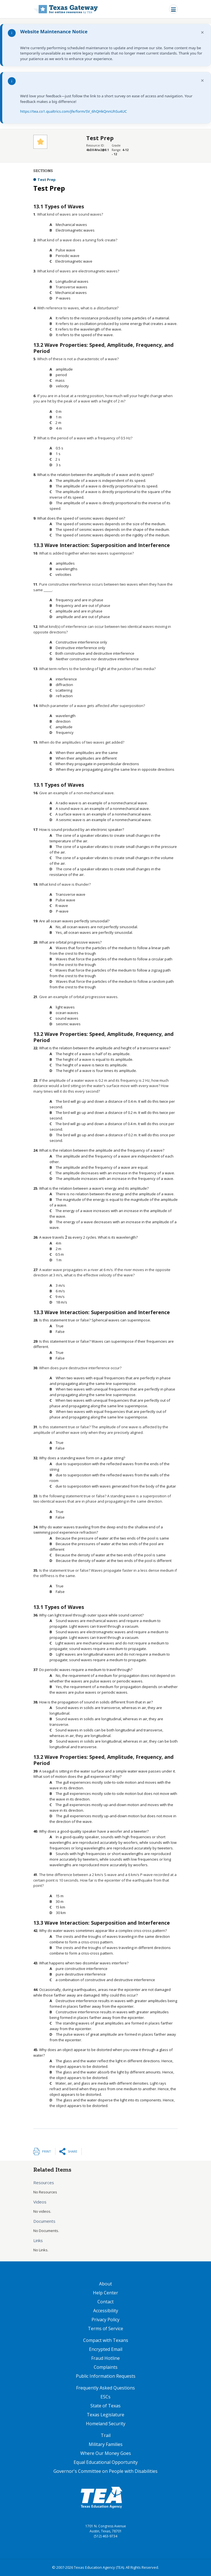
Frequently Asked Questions (105, 2388)
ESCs (105, 2397)
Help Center (105, 2293)
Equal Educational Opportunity (106, 2462)
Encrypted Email (105, 2349)
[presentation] (68, 1237)
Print (46, 2151)
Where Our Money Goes (105, 2453)
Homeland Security (105, 2424)
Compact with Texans (105, 2340)
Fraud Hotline (105, 2358)
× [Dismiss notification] (202, 32)
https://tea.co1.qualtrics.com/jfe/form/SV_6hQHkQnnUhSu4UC (73, 111)
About (105, 2284)
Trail (106, 2435)
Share (72, 2151)
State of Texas (105, 2406)
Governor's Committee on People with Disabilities (105, 2471)
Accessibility (105, 2311)
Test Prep (46, 179)
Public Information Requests (105, 2376)
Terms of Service (105, 2328)
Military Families (106, 2444)
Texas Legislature (105, 2415)
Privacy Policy (105, 2319)
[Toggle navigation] (173, 9)
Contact (105, 2302)
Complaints (106, 2367)
